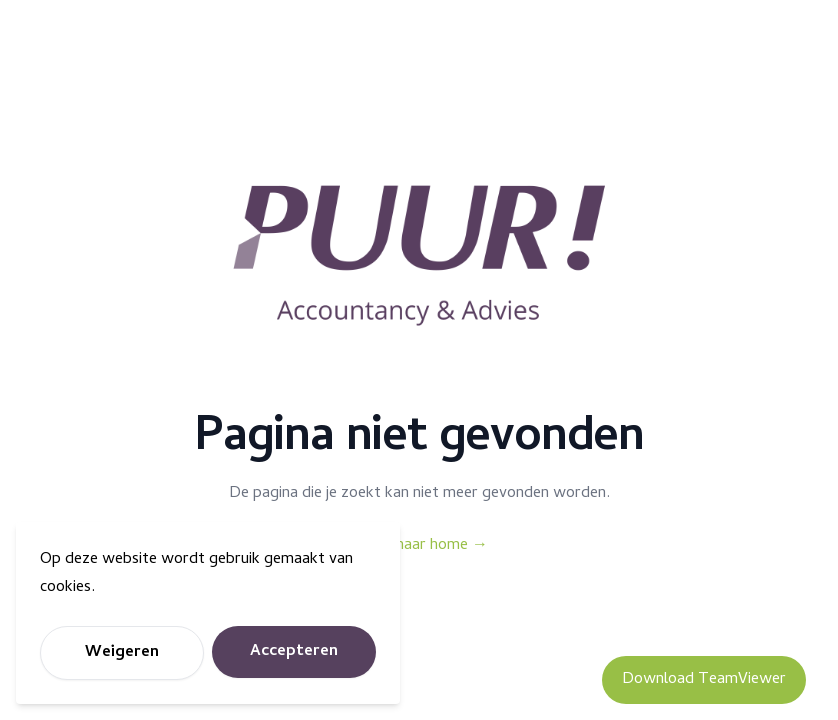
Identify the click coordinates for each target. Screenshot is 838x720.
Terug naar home (419, 546)
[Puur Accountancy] (419, 256)
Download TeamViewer (704, 680)
